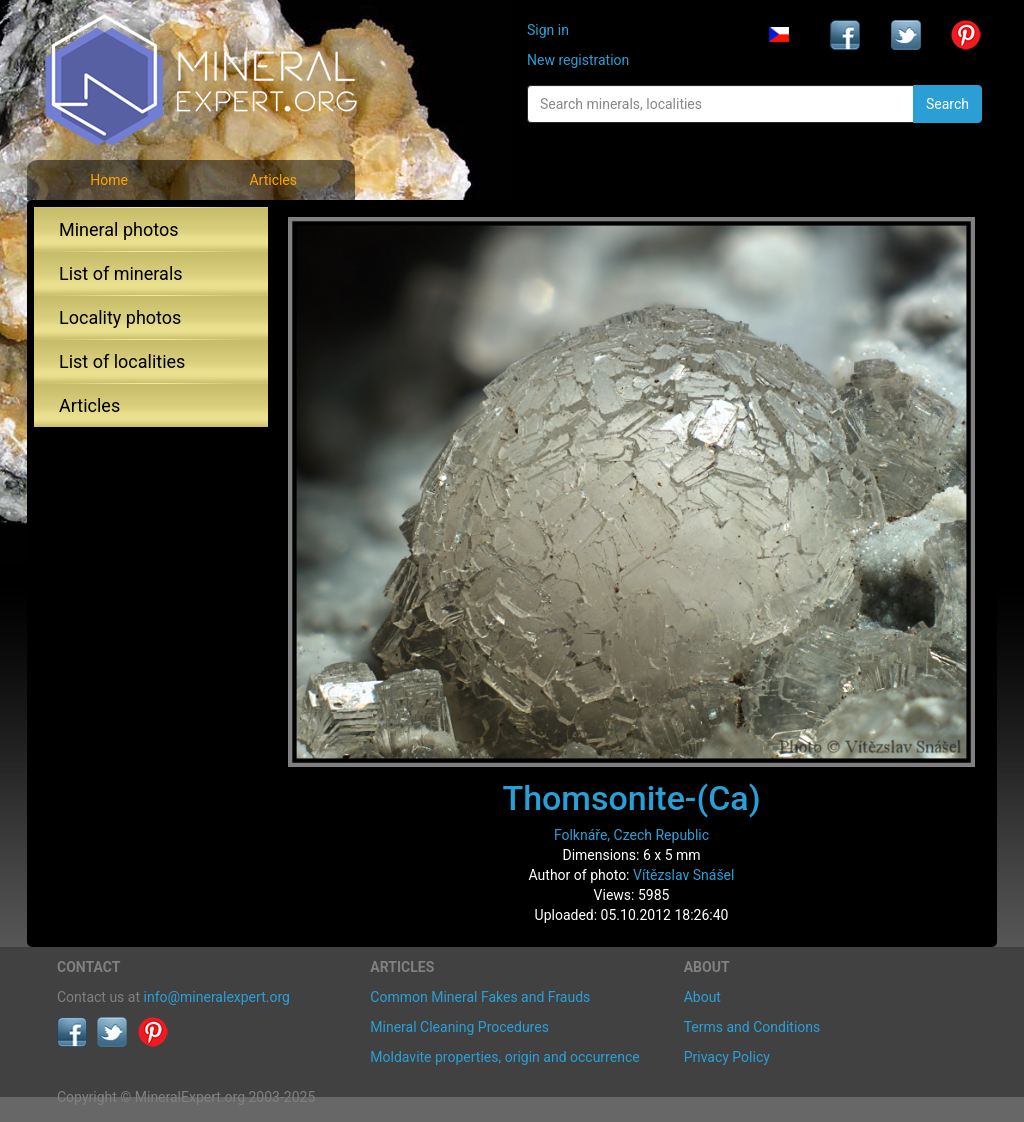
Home (109, 180)
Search (947, 104)
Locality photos (120, 317)
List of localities (122, 361)
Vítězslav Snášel (683, 875)
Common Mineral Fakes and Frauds (480, 997)
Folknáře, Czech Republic (631, 835)
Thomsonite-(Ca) (631, 798)
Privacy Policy (727, 1057)
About (702, 997)
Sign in (548, 30)
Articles (273, 180)
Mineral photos (119, 229)
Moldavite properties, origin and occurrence (504, 1057)
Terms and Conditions (752, 1027)
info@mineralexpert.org (217, 997)
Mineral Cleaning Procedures (459, 1027)
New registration (578, 60)
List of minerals (121, 273)
